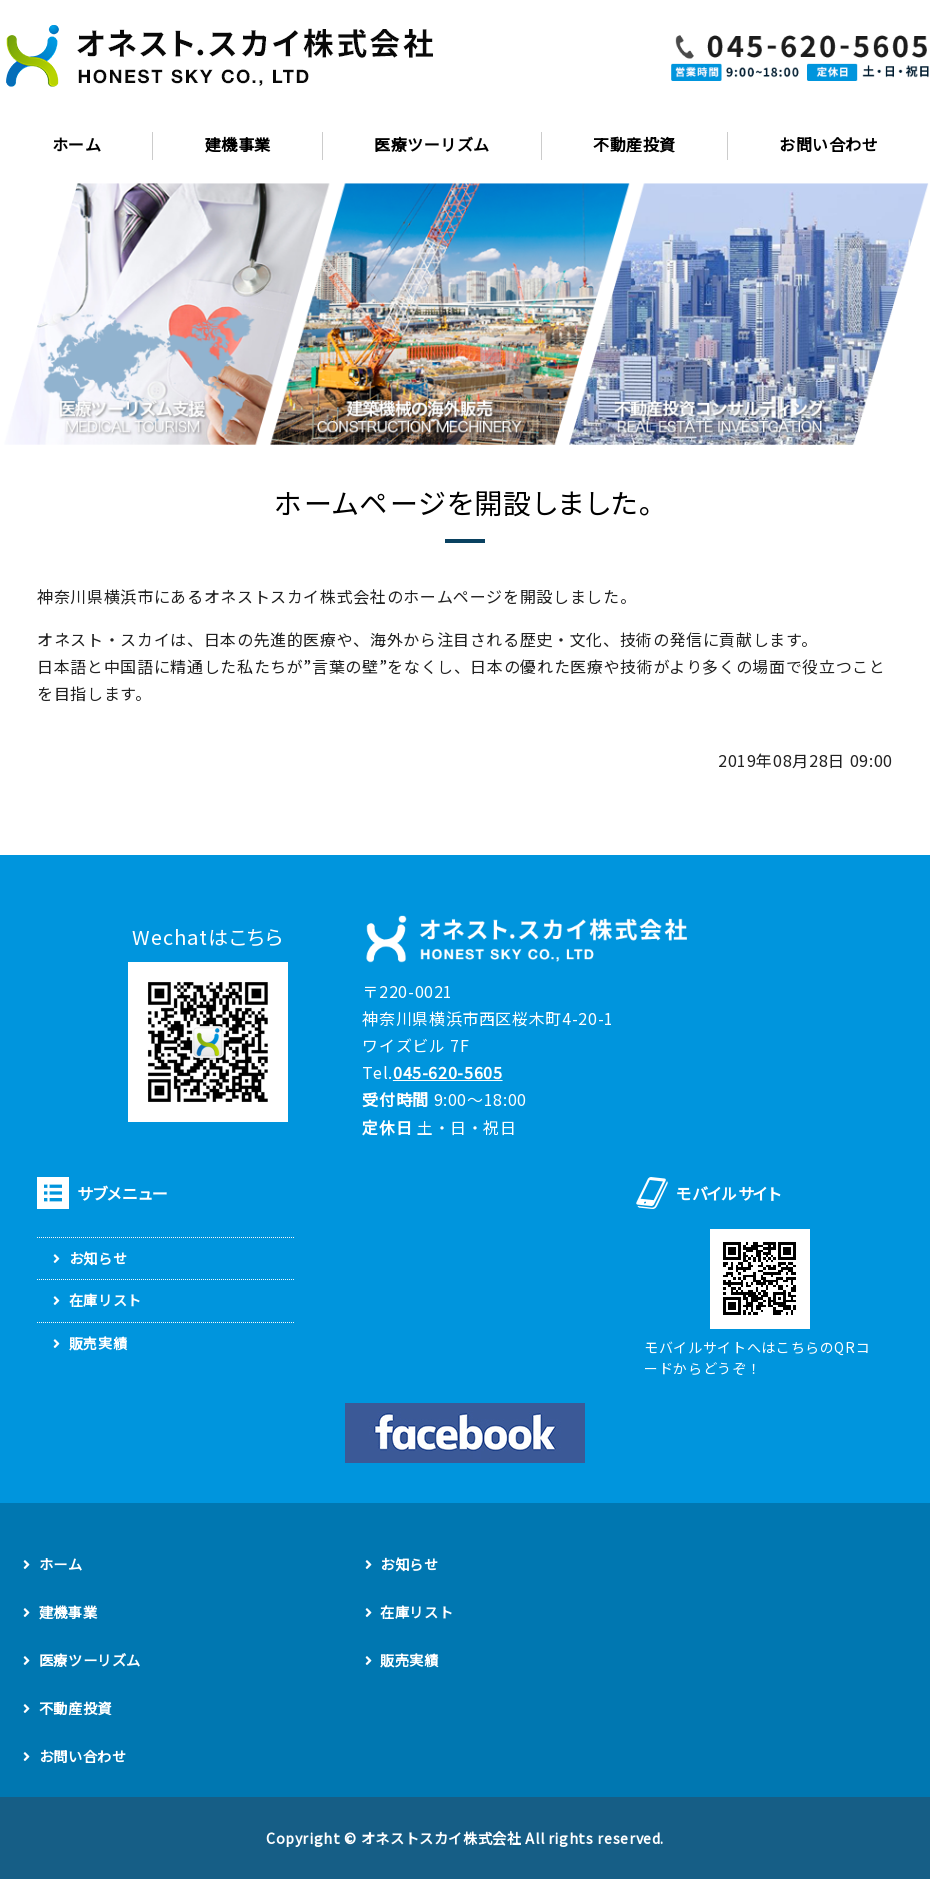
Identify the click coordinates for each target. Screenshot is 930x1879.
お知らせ (98, 1258)
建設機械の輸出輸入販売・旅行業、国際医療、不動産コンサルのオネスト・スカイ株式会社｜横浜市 (220, 58)
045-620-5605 (448, 1072)
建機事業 (238, 144)
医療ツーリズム (431, 144)
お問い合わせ (83, 1756)
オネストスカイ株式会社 (441, 1838)
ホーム (76, 144)
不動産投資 (634, 144)
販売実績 (98, 1343)
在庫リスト (105, 1300)
